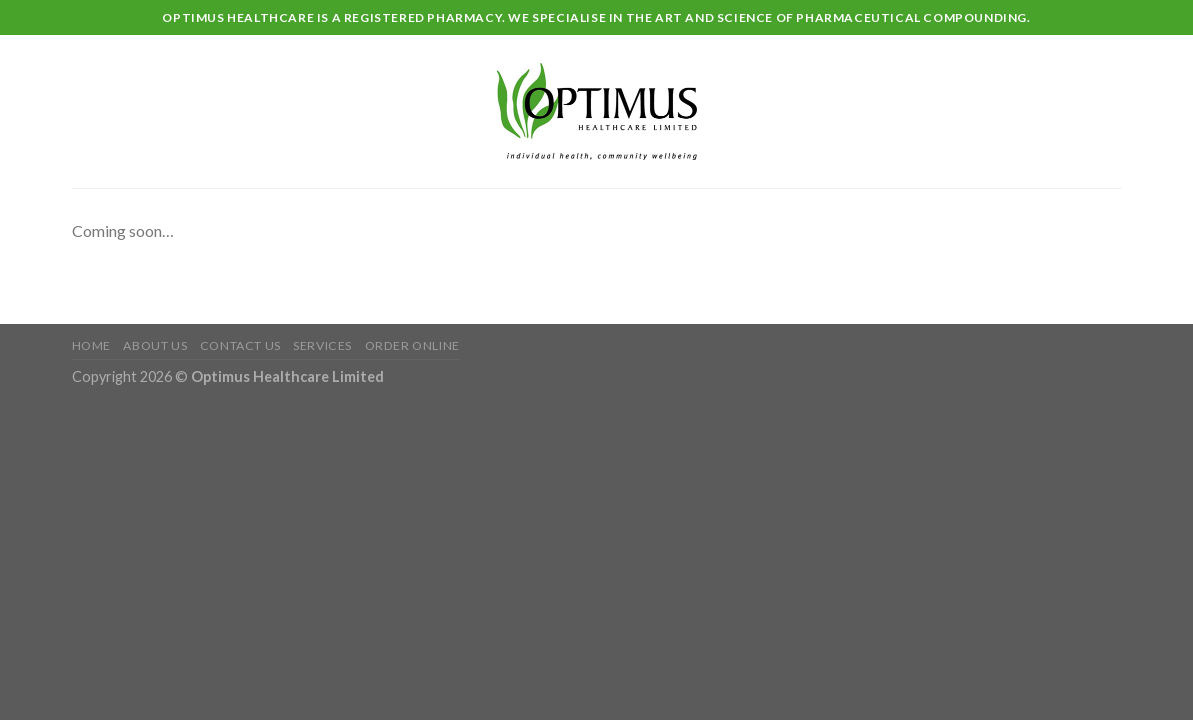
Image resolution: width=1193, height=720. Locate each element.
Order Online (412, 345)
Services (322, 345)
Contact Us (240, 345)
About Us (155, 345)
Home (91, 345)
